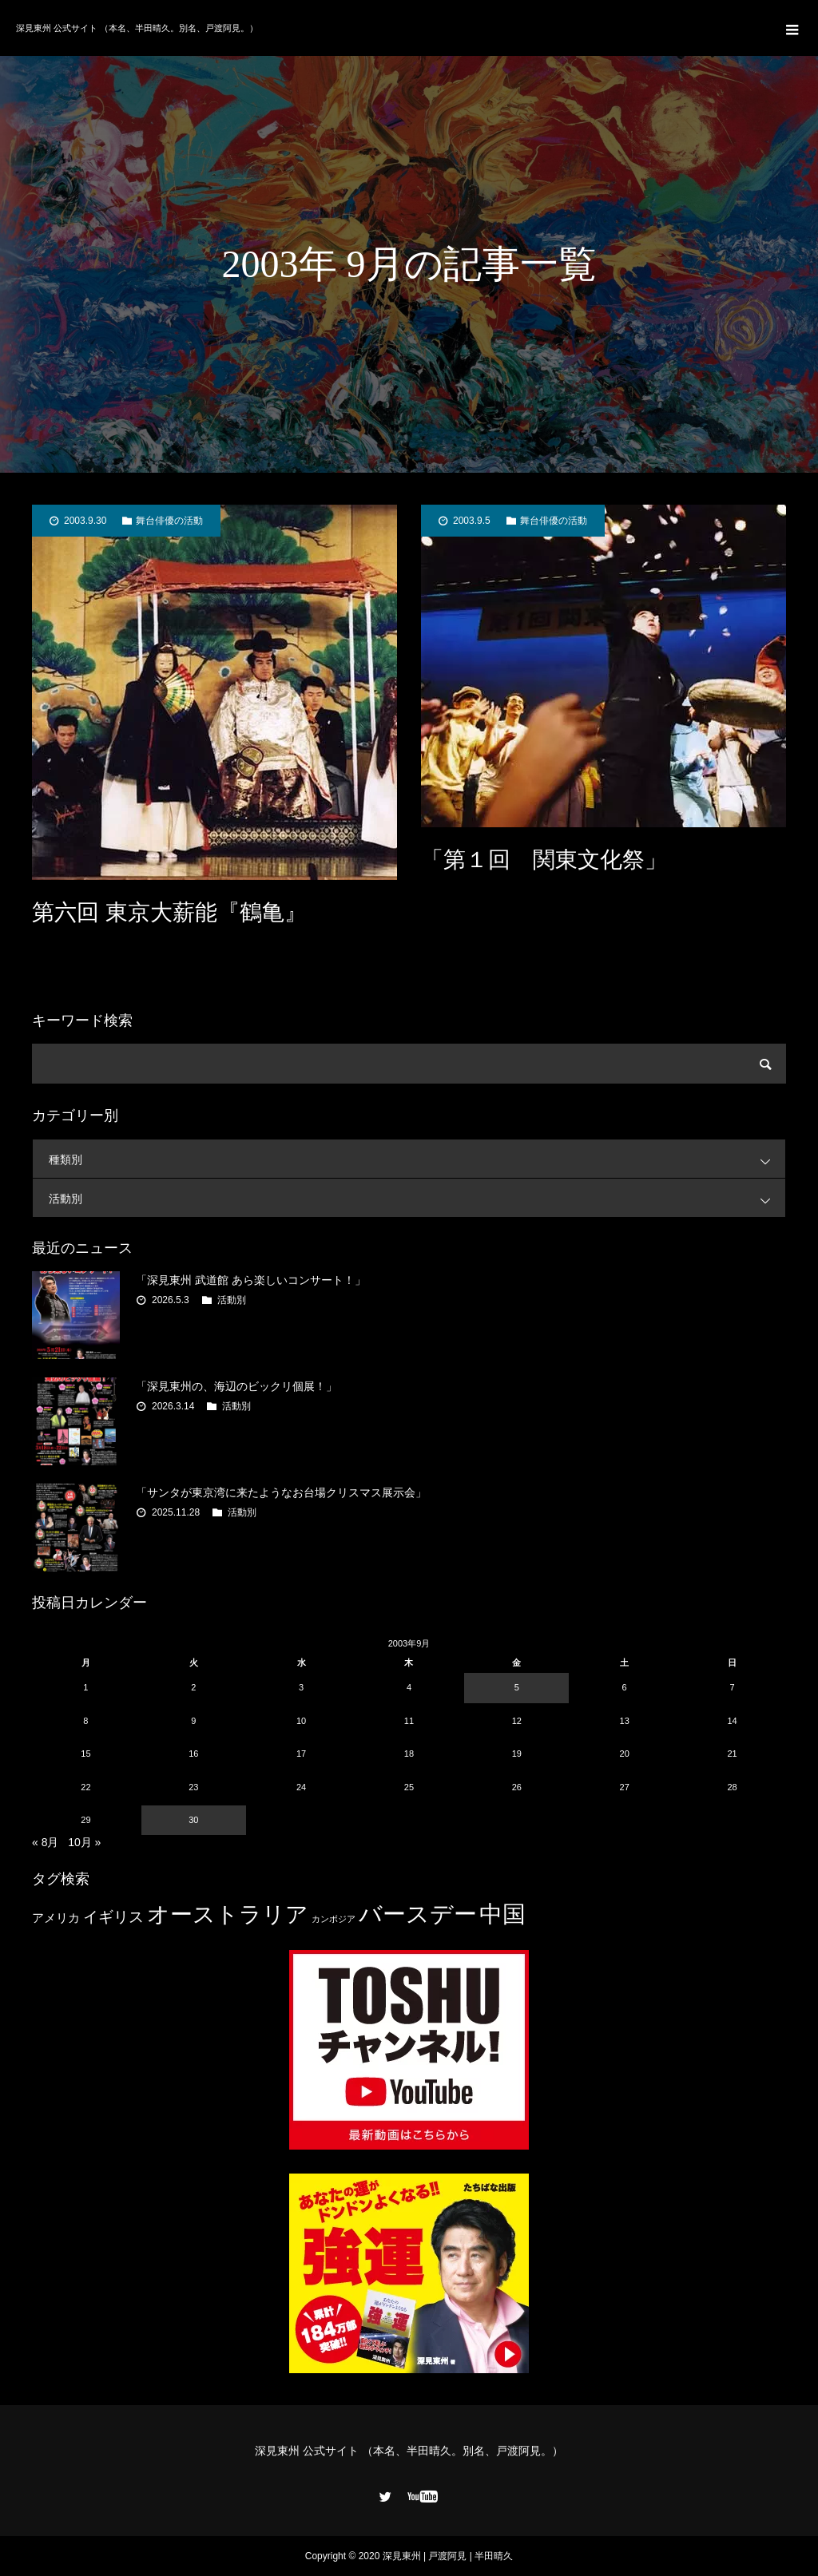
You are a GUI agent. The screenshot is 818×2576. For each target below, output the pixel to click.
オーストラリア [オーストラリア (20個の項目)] (227, 1914)
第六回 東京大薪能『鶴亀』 (169, 912)
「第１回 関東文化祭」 (544, 859)
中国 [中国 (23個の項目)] (502, 1914)
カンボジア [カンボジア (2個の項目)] (333, 1919)
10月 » (84, 1842)
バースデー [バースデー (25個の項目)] (418, 1913)
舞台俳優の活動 (169, 520)
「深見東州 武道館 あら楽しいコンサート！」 (251, 1280)
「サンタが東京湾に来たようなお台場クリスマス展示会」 (281, 1492)
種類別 (417, 1159)
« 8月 (45, 1842)
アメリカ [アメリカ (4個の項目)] (56, 1917)
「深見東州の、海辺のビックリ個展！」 (236, 1386)
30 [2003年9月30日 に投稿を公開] (193, 1820)
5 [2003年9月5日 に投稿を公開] (516, 1687)
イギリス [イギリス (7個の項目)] (113, 1916)
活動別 (417, 1198)
